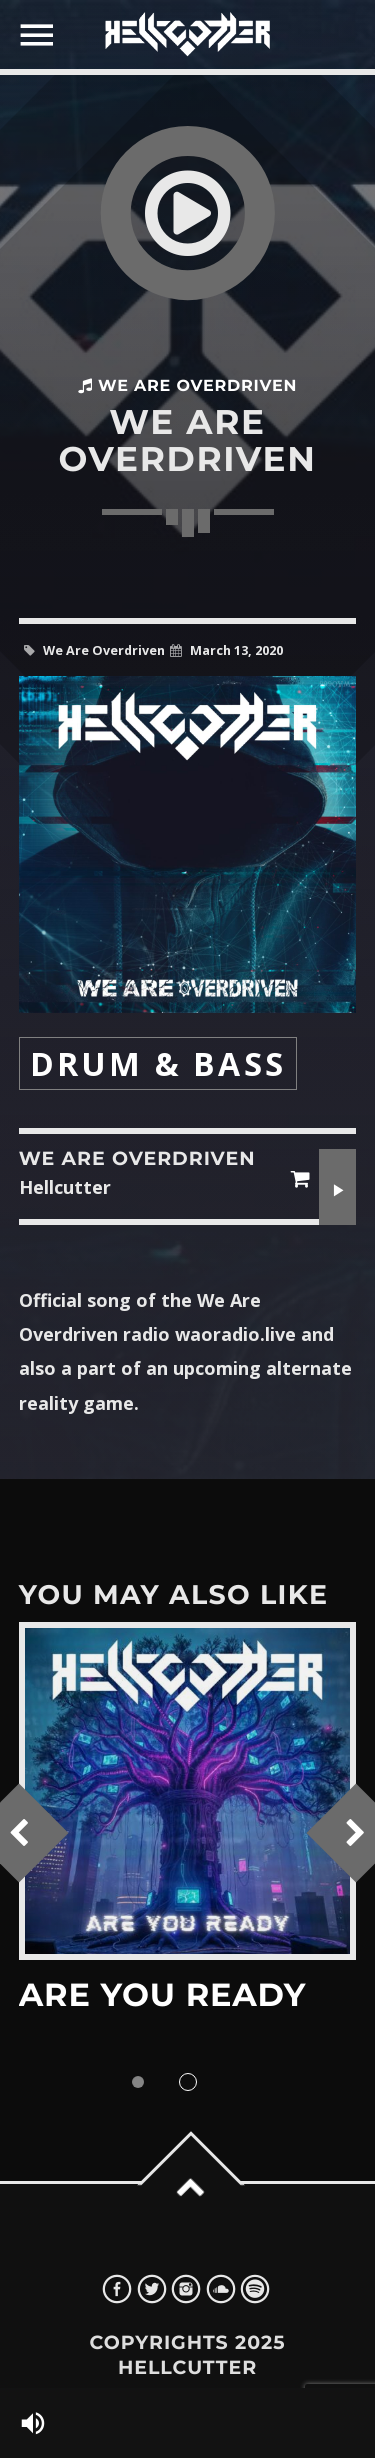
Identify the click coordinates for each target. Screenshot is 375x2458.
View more (188, 1791)
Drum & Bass (158, 1063)
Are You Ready (163, 1995)
